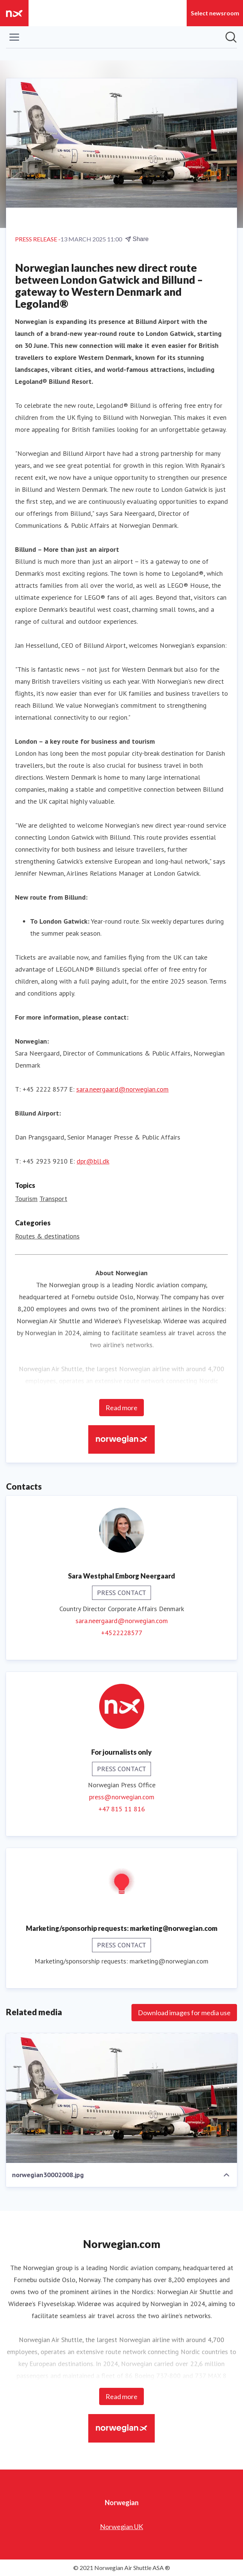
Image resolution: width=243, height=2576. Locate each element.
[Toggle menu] (14, 37)
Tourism (26, 1198)
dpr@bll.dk (93, 1161)
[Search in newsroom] (231, 37)
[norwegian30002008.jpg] (121, 2098)
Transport (53, 1198)
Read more (121, 1407)
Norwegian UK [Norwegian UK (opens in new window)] (121, 2526)
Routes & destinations (47, 1236)
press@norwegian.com (121, 1797)
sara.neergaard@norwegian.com (122, 1089)
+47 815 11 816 (121, 1809)
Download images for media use (184, 2012)
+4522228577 (121, 1632)
